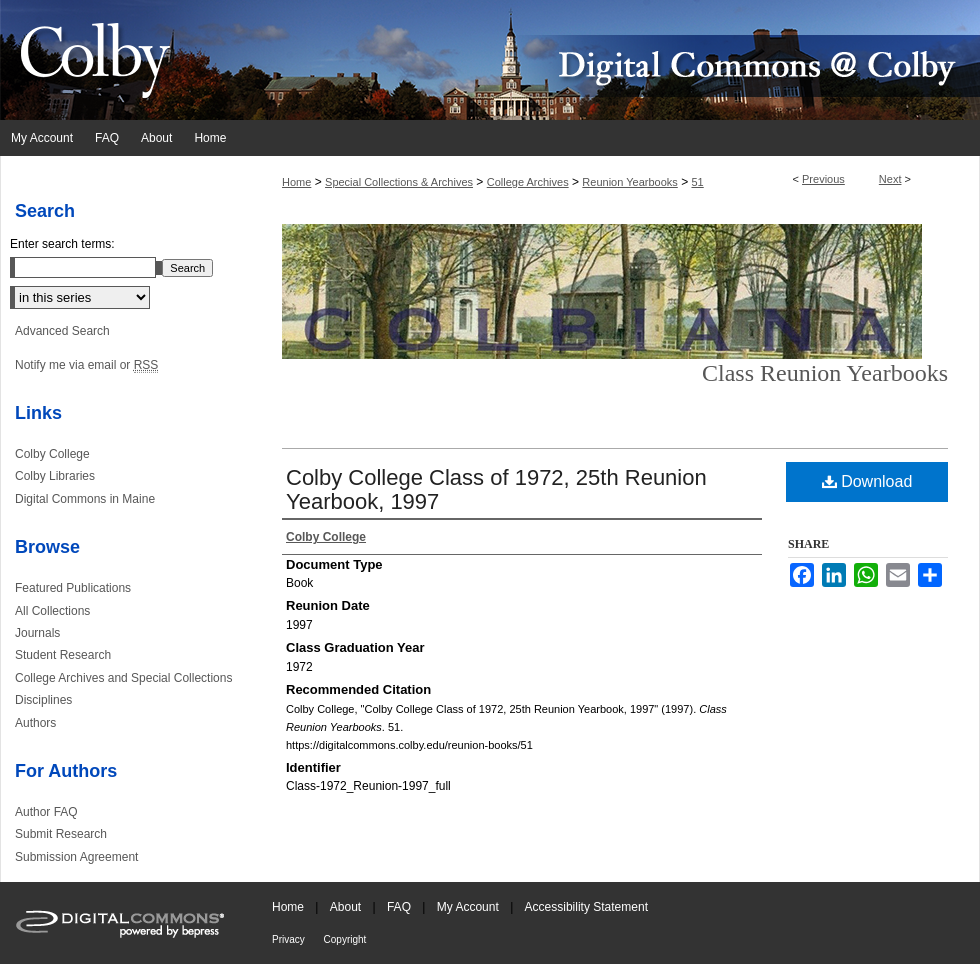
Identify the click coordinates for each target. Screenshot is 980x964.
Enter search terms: (62, 244)
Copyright (345, 939)
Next (890, 179)
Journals (37, 633)
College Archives (528, 182)
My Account (469, 907)
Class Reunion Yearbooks (825, 373)
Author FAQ (46, 812)
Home (296, 182)
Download (867, 481)
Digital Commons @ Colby (610, 60)
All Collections (52, 611)
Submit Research (61, 834)
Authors (35, 723)
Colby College (52, 454)
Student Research (63, 655)
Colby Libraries (55, 476)
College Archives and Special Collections (123, 678)
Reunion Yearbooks (629, 182)
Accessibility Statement (586, 907)
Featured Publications (73, 588)
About (347, 907)
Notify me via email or (86, 365)
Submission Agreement (76, 857)
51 (697, 182)
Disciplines (43, 700)
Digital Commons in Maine (85, 499)
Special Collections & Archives (399, 182)
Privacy (290, 939)
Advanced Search (62, 331)
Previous (823, 179)
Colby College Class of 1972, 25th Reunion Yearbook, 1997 (496, 489)
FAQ (400, 907)
